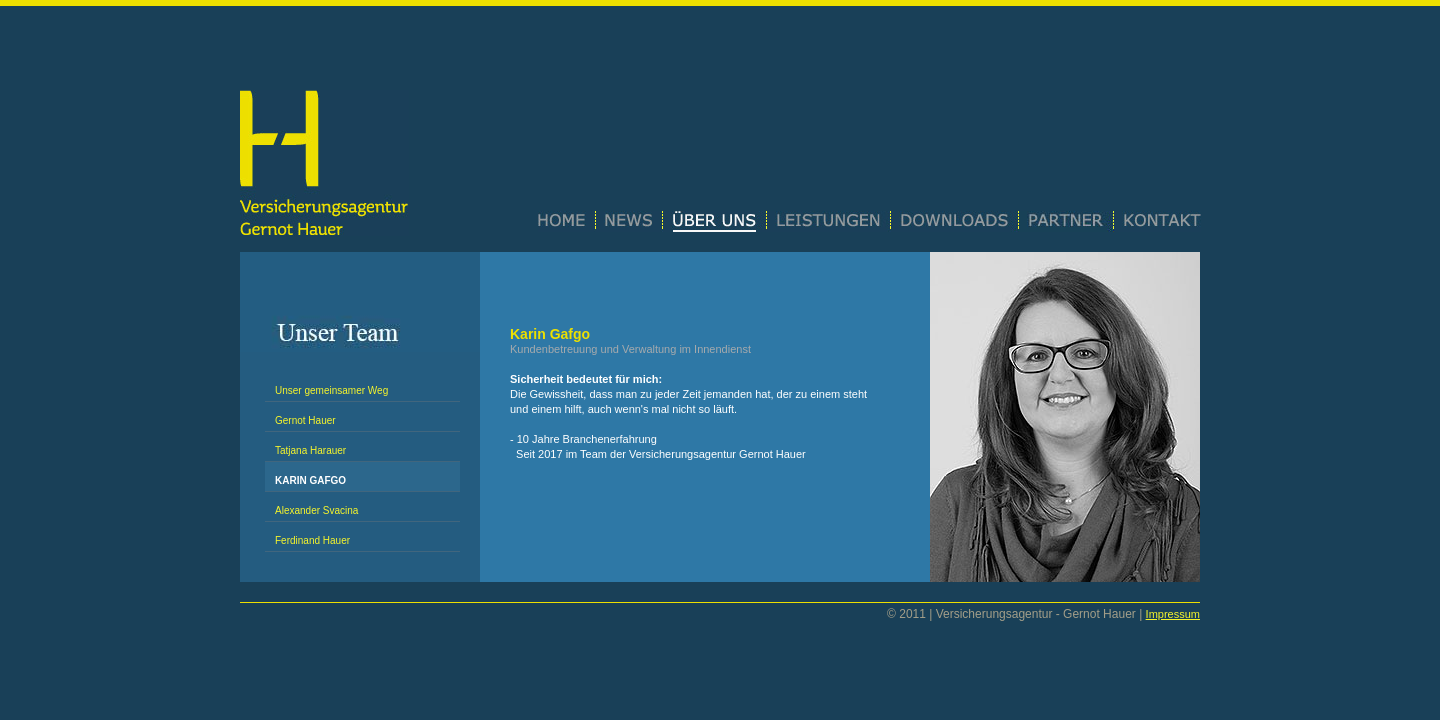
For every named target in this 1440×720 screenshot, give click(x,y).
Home (567, 221)
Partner (1066, 221)
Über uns (715, 221)
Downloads (955, 221)
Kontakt (1157, 221)
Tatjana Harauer (310, 450)
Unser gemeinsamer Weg (331, 390)
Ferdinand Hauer (312, 540)
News (629, 221)
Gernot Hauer (305, 420)
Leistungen (829, 221)
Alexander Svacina (316, 510)
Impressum (1173, 614)
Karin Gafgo (310, 480)
